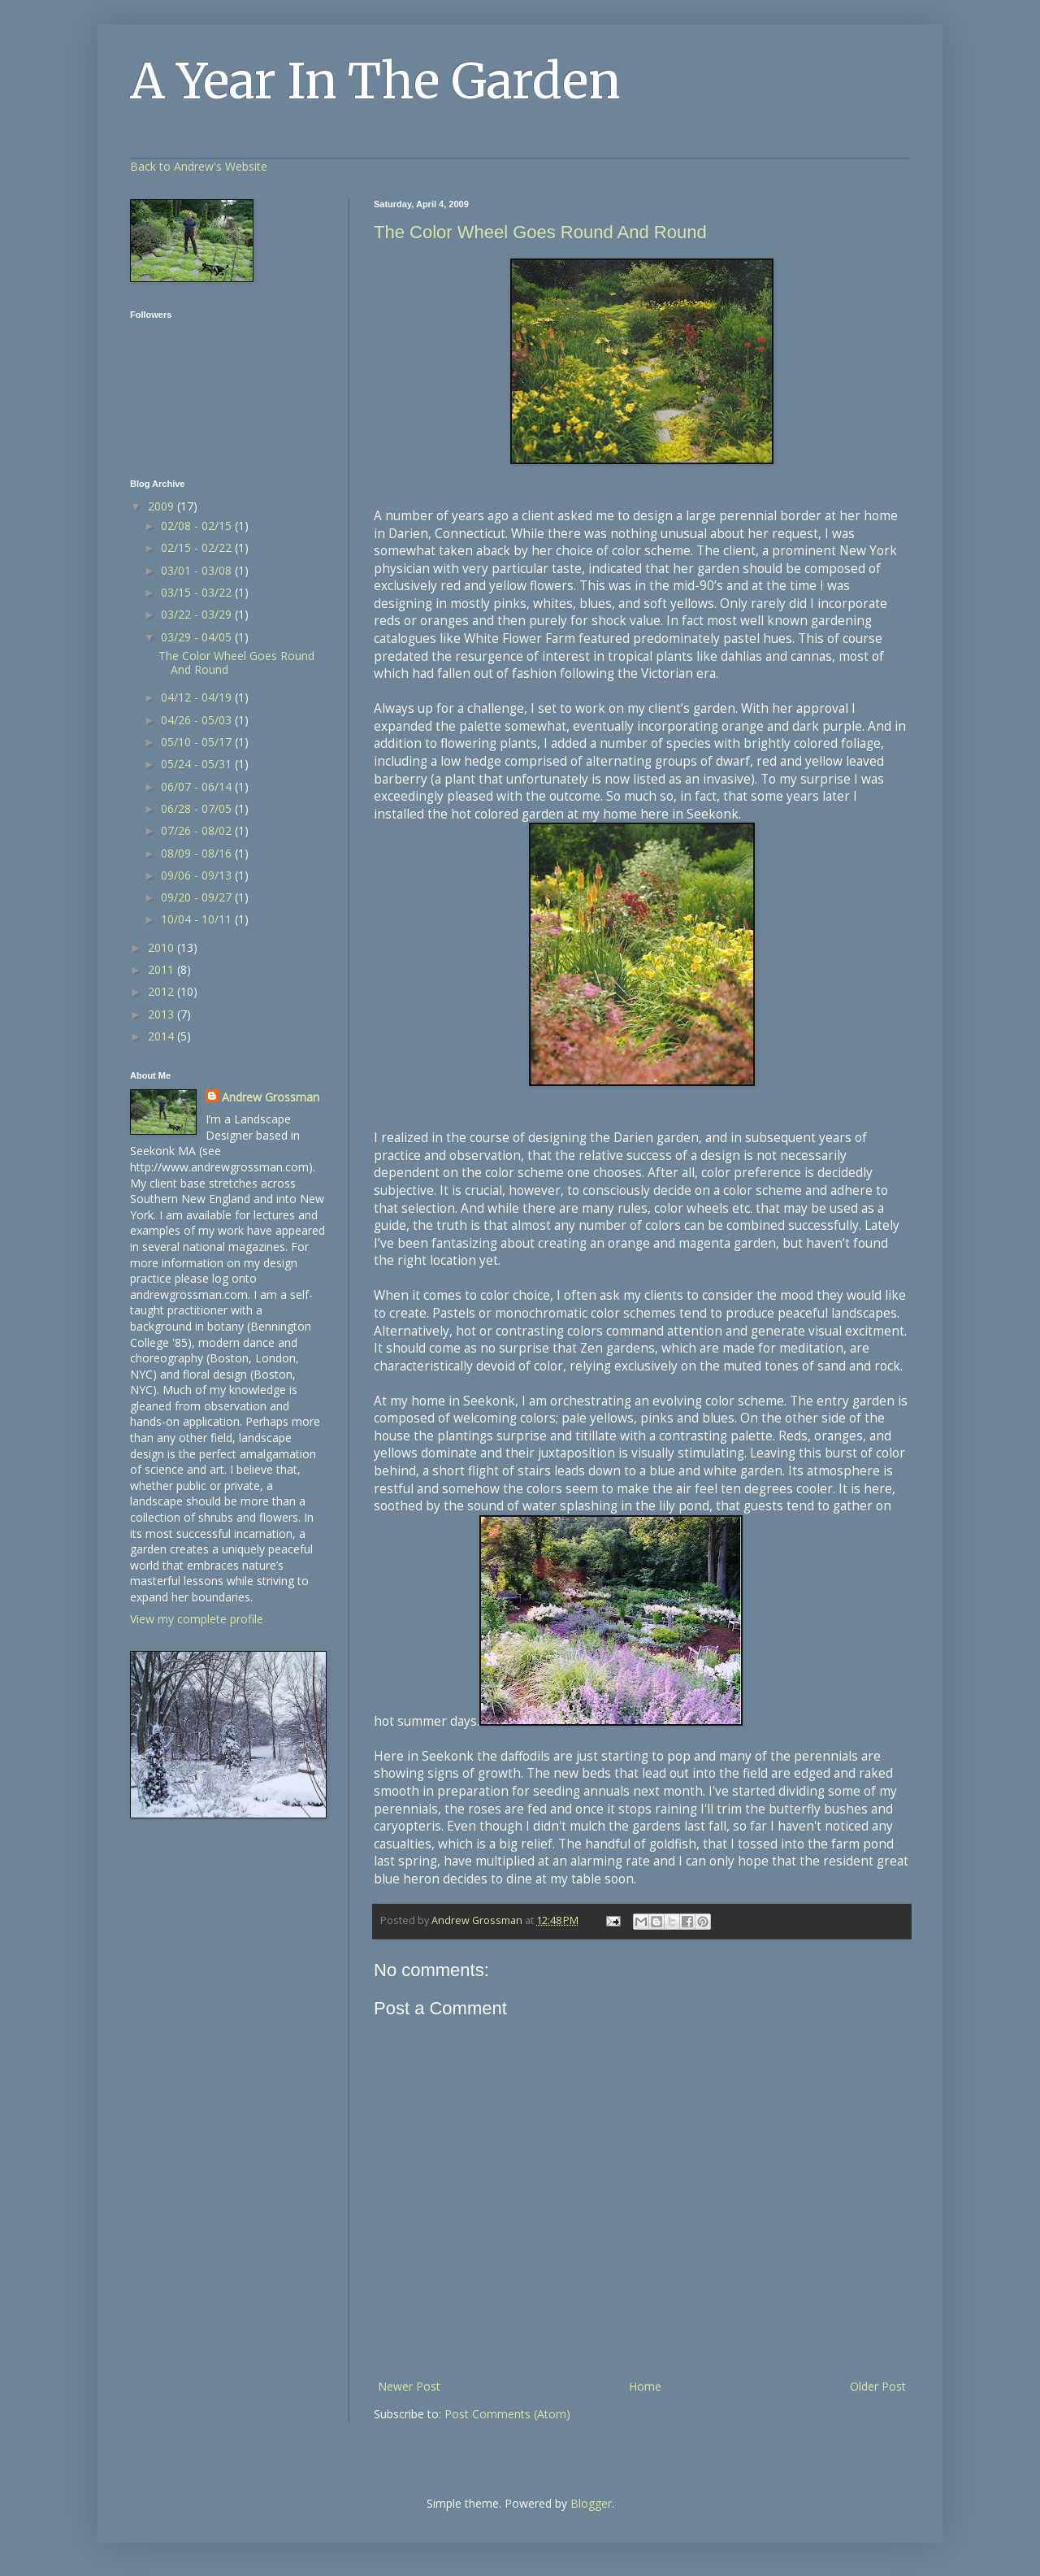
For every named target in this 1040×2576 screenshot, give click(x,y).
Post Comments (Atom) (507, 2414)
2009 (162, 506)
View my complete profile (196, 1619)
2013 (162, 1014)
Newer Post (409, 2386)
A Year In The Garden (375, 80)
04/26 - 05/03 (198, 720)
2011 (162, 969)
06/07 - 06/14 (198, 786)
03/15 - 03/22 (198, 592)
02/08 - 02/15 (198, 525)
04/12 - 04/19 (198, 697)
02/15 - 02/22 (198, 547)
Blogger (591, 2503)
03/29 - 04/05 (198, 637)
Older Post (878, 2386)
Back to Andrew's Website (198, 166)
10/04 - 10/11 (198, 919)
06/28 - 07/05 (198, 808)
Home (645, 2386)
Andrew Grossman (270, 1097)
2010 (162, 947)
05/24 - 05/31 (198, 763)
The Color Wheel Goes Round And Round (540, 232)
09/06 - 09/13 (198, 875)
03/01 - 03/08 (198, 570)
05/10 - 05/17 (198, 741)
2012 (162, 991)
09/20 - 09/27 (198, 897)
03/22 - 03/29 (198, 614)
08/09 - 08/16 (198, 853)
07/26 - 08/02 (198, 830)
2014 (162, 1036)
